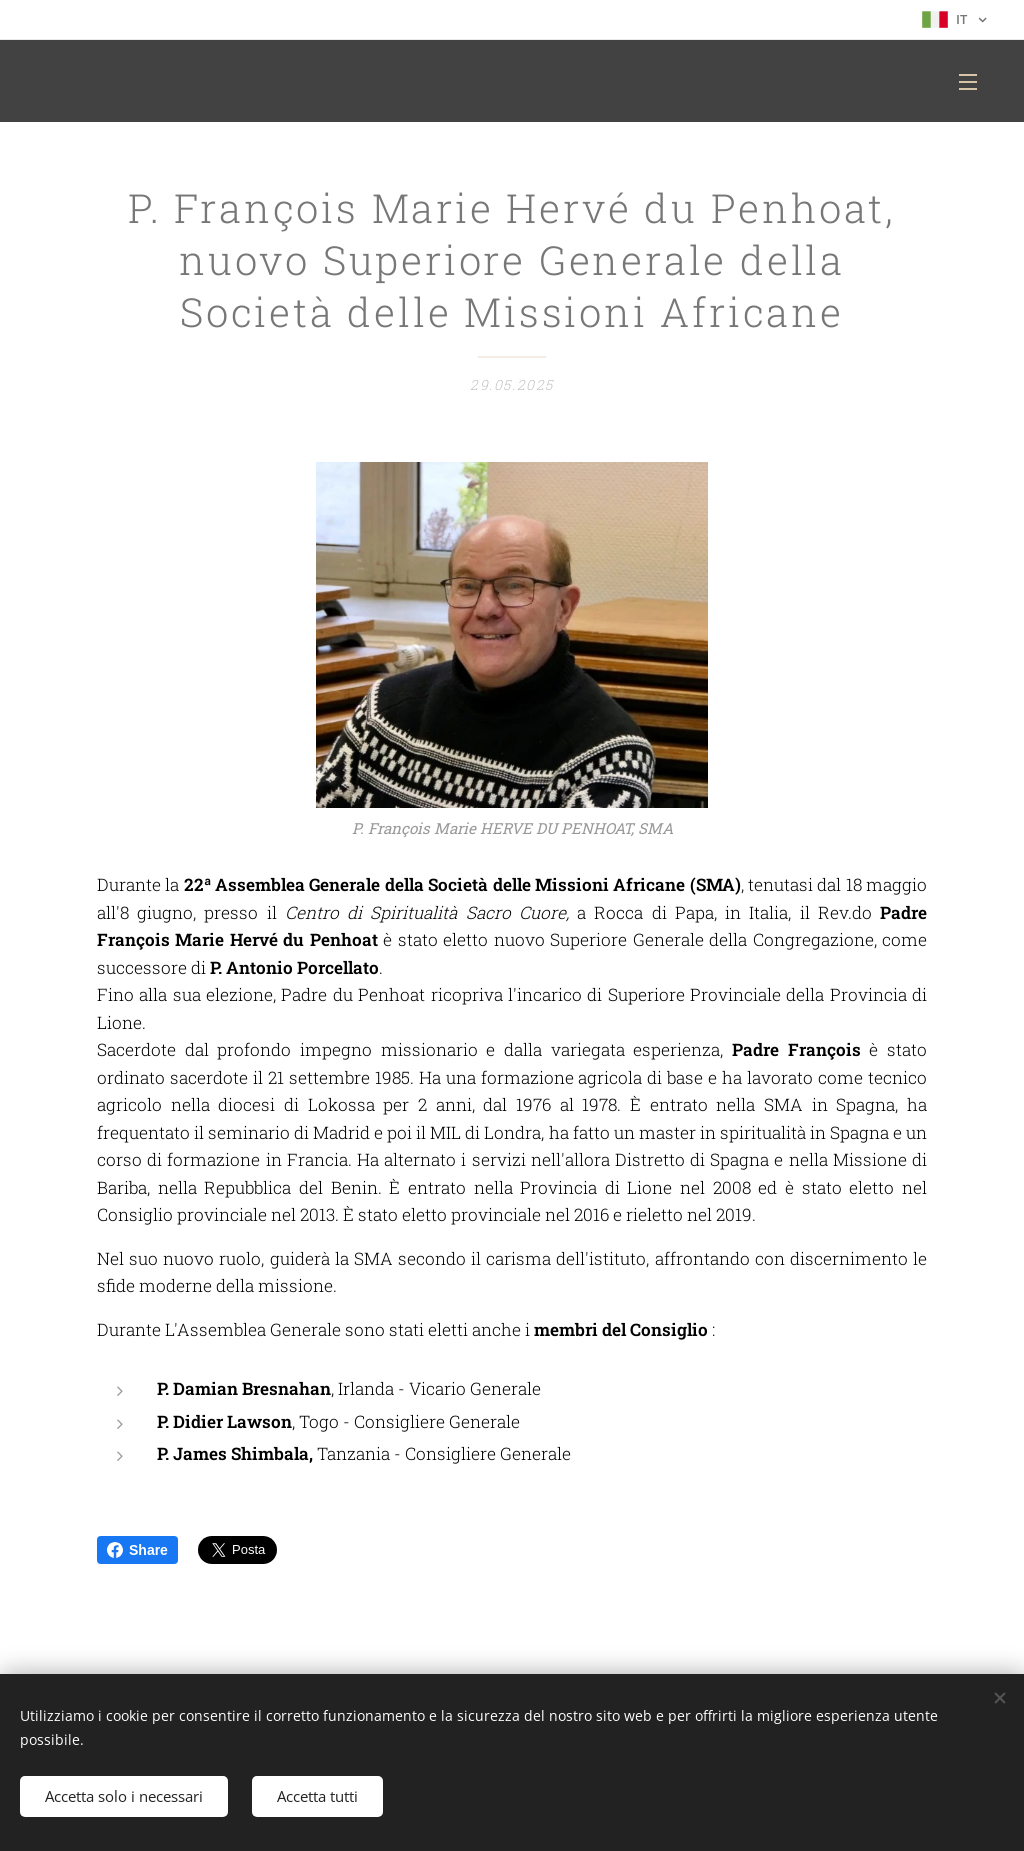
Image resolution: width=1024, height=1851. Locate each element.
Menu (968, 82)
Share (137, 1550)
